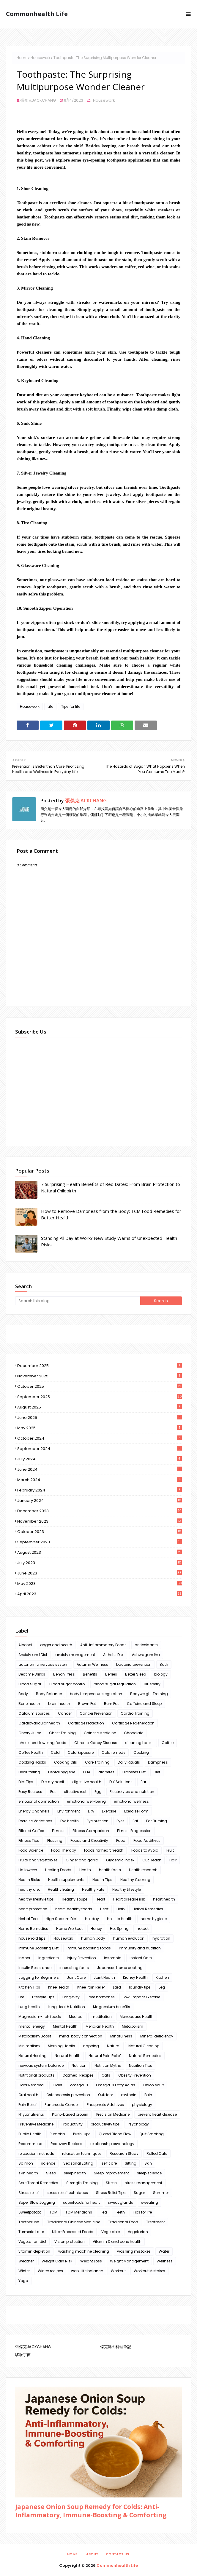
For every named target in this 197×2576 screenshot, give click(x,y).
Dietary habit (52, 1781)
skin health (28, 2173)
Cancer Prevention (96, 1713)
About (92, 2554)
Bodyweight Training (149, 1693)
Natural (113, 2045)
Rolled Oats (156, 2153)
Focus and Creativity (89, 1840)
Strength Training (82, 2182)
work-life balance (87, 2270)
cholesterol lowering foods (42, 1742)
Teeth (120, 2212)
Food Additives (146, 1840)
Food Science (30, 1850)
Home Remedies (33, 1928)
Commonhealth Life (37, 14)
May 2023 (99, 1583)
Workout (118, 2270)
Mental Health (65, 2026)
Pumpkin (57, 2133)
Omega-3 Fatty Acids (115, 2085)
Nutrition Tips (140, 2065)
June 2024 (99, 1469)
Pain (148, 2094)
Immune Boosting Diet (38, 1948)
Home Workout (69, 1928)
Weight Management (129, 2261)
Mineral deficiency (156, 2036)
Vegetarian (138, 2231)
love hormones (101, 1997)
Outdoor (105, 2094)
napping (91, 2045)
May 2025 (99, 1428)
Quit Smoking (151, 2133)
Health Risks (29, 1879)
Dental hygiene (61, 1772)
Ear (143, 1781)
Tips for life (70, 706)
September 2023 (99, 1542)
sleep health (75, 2173)
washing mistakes (134, 2251)
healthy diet (29, 1889)
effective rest (75, 1791)
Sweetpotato (29, 2212)
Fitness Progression (134, 1830)
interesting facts (74, 1967)
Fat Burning (156, 1820)
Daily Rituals (129, 1762)
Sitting (130, 2163)
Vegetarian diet (32, 2241)
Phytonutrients (31, 2114)
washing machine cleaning (83, 2251)
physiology (142, 2104)
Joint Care (76, 1977)
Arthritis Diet (113, 1654)
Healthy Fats (93, 1889)
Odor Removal (31, 2085)
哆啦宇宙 (23, 2355)
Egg (98, 1791)
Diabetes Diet (134, 1772)
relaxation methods (36, 2153)
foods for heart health (103, 1850)
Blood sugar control (67, 1684)
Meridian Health (100, 2026)
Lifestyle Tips (43, 1997)
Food (120, 1840)
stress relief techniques (67, 2192)
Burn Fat (111, 1703)
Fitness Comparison (91, 1830)
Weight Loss (91, 2261)
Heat (104, 1908)
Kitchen (162, 1977)
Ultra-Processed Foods (72, 2231)
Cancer (65, 1713)
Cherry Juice (29, 1732)
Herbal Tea (28, 1918)
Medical (76, 2016)
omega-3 (79, 2085)
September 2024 (99, 1448)
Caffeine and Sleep (144, 1703)
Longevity (71, 1997)
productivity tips (105, 2124)
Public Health (30, 2133)
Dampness (158, 1762)
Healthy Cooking (135, 1879)
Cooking (141, 1752)
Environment (68, 1811)
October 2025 (99, 1386)
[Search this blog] (77, 1300)
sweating (149, 2202)
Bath (164, 1664)
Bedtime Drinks (31, 1674)
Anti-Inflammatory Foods (103, 1644)
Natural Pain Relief (105, 2055)
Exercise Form (136, 1811)
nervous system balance (41, 2065)
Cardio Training (135, 1713)
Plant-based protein (70, 2114)
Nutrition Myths (107, 2065)
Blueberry (152, 1684)
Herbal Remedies (148, 1908)
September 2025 (99, 1397)
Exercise (109, 1811)
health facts (110, 1869)
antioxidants (146, 1644)
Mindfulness (121, 2036)
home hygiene (154, 1918)
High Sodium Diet (61, 1918)
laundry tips (140, 1987)
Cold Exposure (81, 1752)
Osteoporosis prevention (68, 2094)
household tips (31, 1938)
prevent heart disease (157, 2114)
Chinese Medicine (100, 1732)
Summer (161, 2192)
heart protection (32, 1908)
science (48, 2163)
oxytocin (128, 2094)
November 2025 (99, 1376)
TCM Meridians (78, 2212)
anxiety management (75, 1654)
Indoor (24, 1957)
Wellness (165, 2261)
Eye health (69, 1820)
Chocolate (133, 1732)
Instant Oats (141, 1957)
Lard (117, 1987)
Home (22, 57)
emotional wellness (131, 1801)
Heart (100, 1899)
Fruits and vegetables (38, 1860)
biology (161, 1674)
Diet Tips (25, 1781)
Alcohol (25, 1644)
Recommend (30, 2143)
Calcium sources (34, 1713)
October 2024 (99, 1438)
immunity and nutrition (140, 1948)
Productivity (72, 2124)
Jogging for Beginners (38, 1977)
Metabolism (132, 2026)
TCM (53, 2212)
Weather (26, 2261)
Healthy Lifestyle (126, 1889)
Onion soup (153, 2085)
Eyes (120, 1820)
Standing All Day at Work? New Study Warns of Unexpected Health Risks (109, 1241)
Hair (172, 1860)
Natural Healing (32, 2055)
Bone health (29, 1703)
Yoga (23, 2280)
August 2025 (99, 1407)
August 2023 (99, 1552)
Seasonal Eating (78, 2163)
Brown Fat (87, 1703)
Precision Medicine (113, 2114)
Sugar (139, 2192)
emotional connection (38, 1801)
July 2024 (99, 1459)
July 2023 (99, 1563)
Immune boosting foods (89, 1948)
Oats (106, 2075)
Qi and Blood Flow (115, 2133)
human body (93, 1938)
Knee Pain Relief (91, 1987)
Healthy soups (75, 1899)
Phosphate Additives (105, 2104)
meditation (102, 2016)
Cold (55, 1752)
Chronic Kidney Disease (95, 1742)
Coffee (168, 1742)
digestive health (86, 1781)
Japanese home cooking (120, 1967)
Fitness (58, 1830)
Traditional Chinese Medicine (73, 2221)
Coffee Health (30, 1752)
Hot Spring (119, 1928)
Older (57, 2085)
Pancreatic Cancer (62, 2104)
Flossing (54, 1840)
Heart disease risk (129, 1899)
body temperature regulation (96, 1693)
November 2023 (99, 1521)
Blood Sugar (29, 1684)
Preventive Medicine (35, 2124)
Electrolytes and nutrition (132, 1791)
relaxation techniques (82, 2153)
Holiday (92, 1918)
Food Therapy (63, 1850)
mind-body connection (80, 2036)
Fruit (170, 1850)
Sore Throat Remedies (38, 2182)
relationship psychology (112, 2143)
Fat (135, 1820)
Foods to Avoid (144, 1850)
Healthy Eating (61, 1889)
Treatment (155, 2221)
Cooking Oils (65, 1762)
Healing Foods (58, 1869)
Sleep (51, 2173)
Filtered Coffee (31, 1830)
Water (164, 2251)
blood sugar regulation (115, 1684)
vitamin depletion (34, 2251)
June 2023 (99, 1573)
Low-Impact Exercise (141, 1997)
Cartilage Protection (86, 1723)
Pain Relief (27, 2104)
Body (23, 1693)
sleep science (149, 2173)
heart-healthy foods (73, 1908)
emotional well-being (86, 1801)
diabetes (106, 1772)
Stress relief (28, 2192)
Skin (148, 2163)
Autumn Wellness (92, 1664)
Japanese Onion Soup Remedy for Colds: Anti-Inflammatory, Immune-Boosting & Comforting (91, 2510)
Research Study (124, 2153)
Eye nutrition (97, 1820)
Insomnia (113, 1957)
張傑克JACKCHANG (38, 100)
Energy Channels (33, 1811)
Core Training (97, 1762)
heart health (164, 1899)
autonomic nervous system (43, 1664)
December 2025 (99, 1365)
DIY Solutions (121, 1781)
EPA (91, 1811)
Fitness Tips (28, 1840)
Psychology (138, 2124)
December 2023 (99, 1511)
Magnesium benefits (111, 2006)
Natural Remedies (145, 2055)
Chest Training (62, 1732)
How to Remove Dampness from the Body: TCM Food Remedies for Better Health (111, 1214)
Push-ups (82, 2133)
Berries (111, 1674)
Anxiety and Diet (32, 1654)
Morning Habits (61, 2045)
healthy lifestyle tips (36, 1899)
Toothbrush (28, 2221)
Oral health (28, 2094)
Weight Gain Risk (57, 2261)
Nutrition (79, 2065)
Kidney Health (135, 1977)
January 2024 (99, 1500)
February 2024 (99, 1490)
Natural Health (68, 2055)
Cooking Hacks (32, 1762)
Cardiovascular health (39, 1723)
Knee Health (58, 1987)
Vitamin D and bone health (117, 2241)
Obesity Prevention (134, 2075)
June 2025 (99, 1417)
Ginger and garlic (82, 1860)
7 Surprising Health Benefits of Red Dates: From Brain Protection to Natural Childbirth (110, 1187)
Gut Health (151, 1860)
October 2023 (99, 1531)
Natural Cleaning (144, 2045)
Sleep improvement (111, 2173)
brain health (59, 1703)
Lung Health (29, 2006)
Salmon (25, 2163)
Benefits (90, 1674)
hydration (161, 1938)
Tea (103, 2212)
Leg (162, 1987)
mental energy (31, 2026)
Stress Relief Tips (111, 2192)
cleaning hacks (139, 1742)
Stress (111, 2182)
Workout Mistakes (149, 2270)
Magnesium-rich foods (39, 2016)
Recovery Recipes (66, 2143)
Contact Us (117, 2554)
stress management (143, 2182)
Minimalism (29, 2045)
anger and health (56, 1644)
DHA (86, 1772)
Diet (157, 1772)
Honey (96, 1928)
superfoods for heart (81, 2202)
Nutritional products (36, 2075)
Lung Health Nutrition (66, 2006)
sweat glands (120, 2202)
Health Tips (102, 1879)
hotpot (143, 1928)
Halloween (27, 1869)
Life (50, 706)
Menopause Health (137, 2016)
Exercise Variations (35, 1820)
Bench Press (64, 1674)
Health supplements (66, 1879)
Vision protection (69, 2241)
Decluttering (29, 1772)
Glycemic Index (120, 1860)
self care (109, 2163)
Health (85, 1869)
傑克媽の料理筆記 (115, 2347)
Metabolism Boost (34, 2036)
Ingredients (48, 1957)
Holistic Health (120, 1918)
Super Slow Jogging (36, 2202)
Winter (24, 2270)
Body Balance (49, 1693)
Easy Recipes (30, 1791)
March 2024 (99, 1480)
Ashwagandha (146, 1654)
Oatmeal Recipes (78, 2075)
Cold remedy (113, 1752)
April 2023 (99, 1594)
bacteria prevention (134, 1664)
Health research (143, 1869)
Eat (53, 1791)
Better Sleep (135, 1674)
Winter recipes (50, 2270)
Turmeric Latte (31, 2231)
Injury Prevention (81, 1957)
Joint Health (104, 1977)
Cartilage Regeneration (133, 1723)
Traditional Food (123, 2221)
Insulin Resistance (34, 1967)
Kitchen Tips (29, 1987)
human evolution (128, 1938)
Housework (40, 57)
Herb (120, 1908)
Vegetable (110, 2231)
